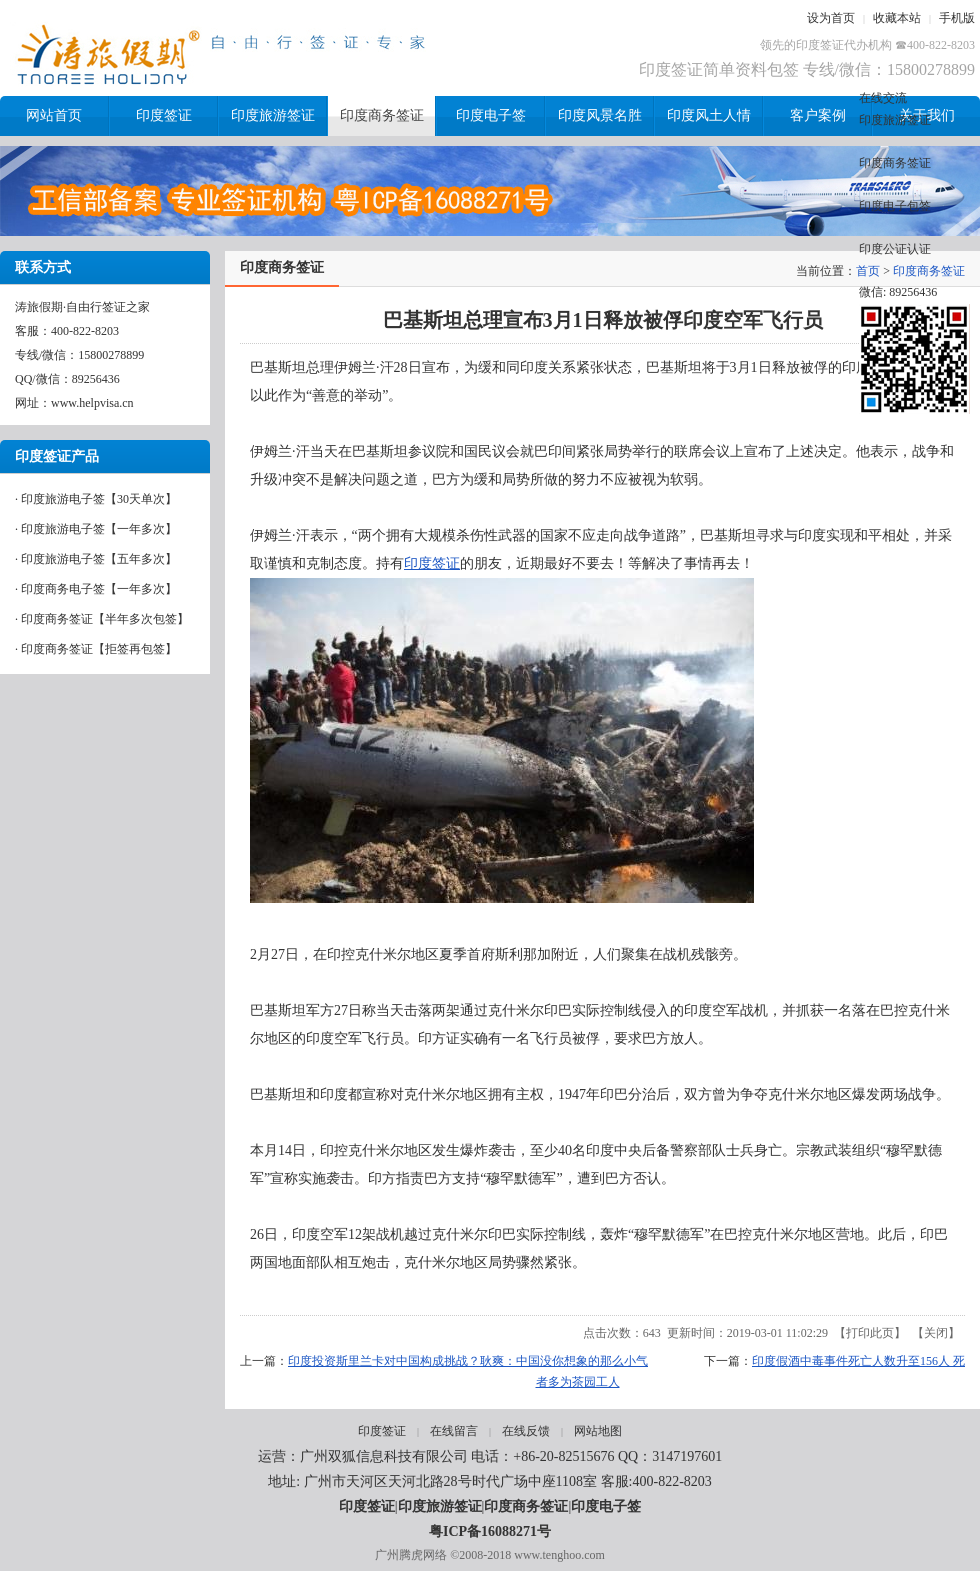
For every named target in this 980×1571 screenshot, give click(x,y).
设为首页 (831, 18)
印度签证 (432, 563)
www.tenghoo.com (559, 1555)
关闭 (936, 1333)
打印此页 (870, 1333)
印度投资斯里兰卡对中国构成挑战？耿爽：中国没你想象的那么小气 (468, 1361)
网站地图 (598, 1431)
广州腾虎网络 (411, 1555)
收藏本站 (897, 18)
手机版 (957, 18)
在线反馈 (526, 1431)
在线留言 (454, 1431)
